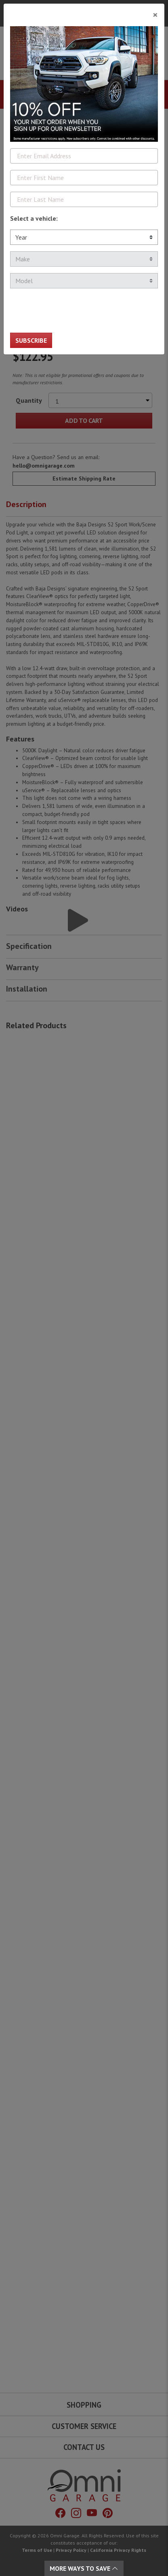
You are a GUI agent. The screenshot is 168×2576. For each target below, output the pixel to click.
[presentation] (71, 310)
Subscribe (31, 340)
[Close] (84, 12)
